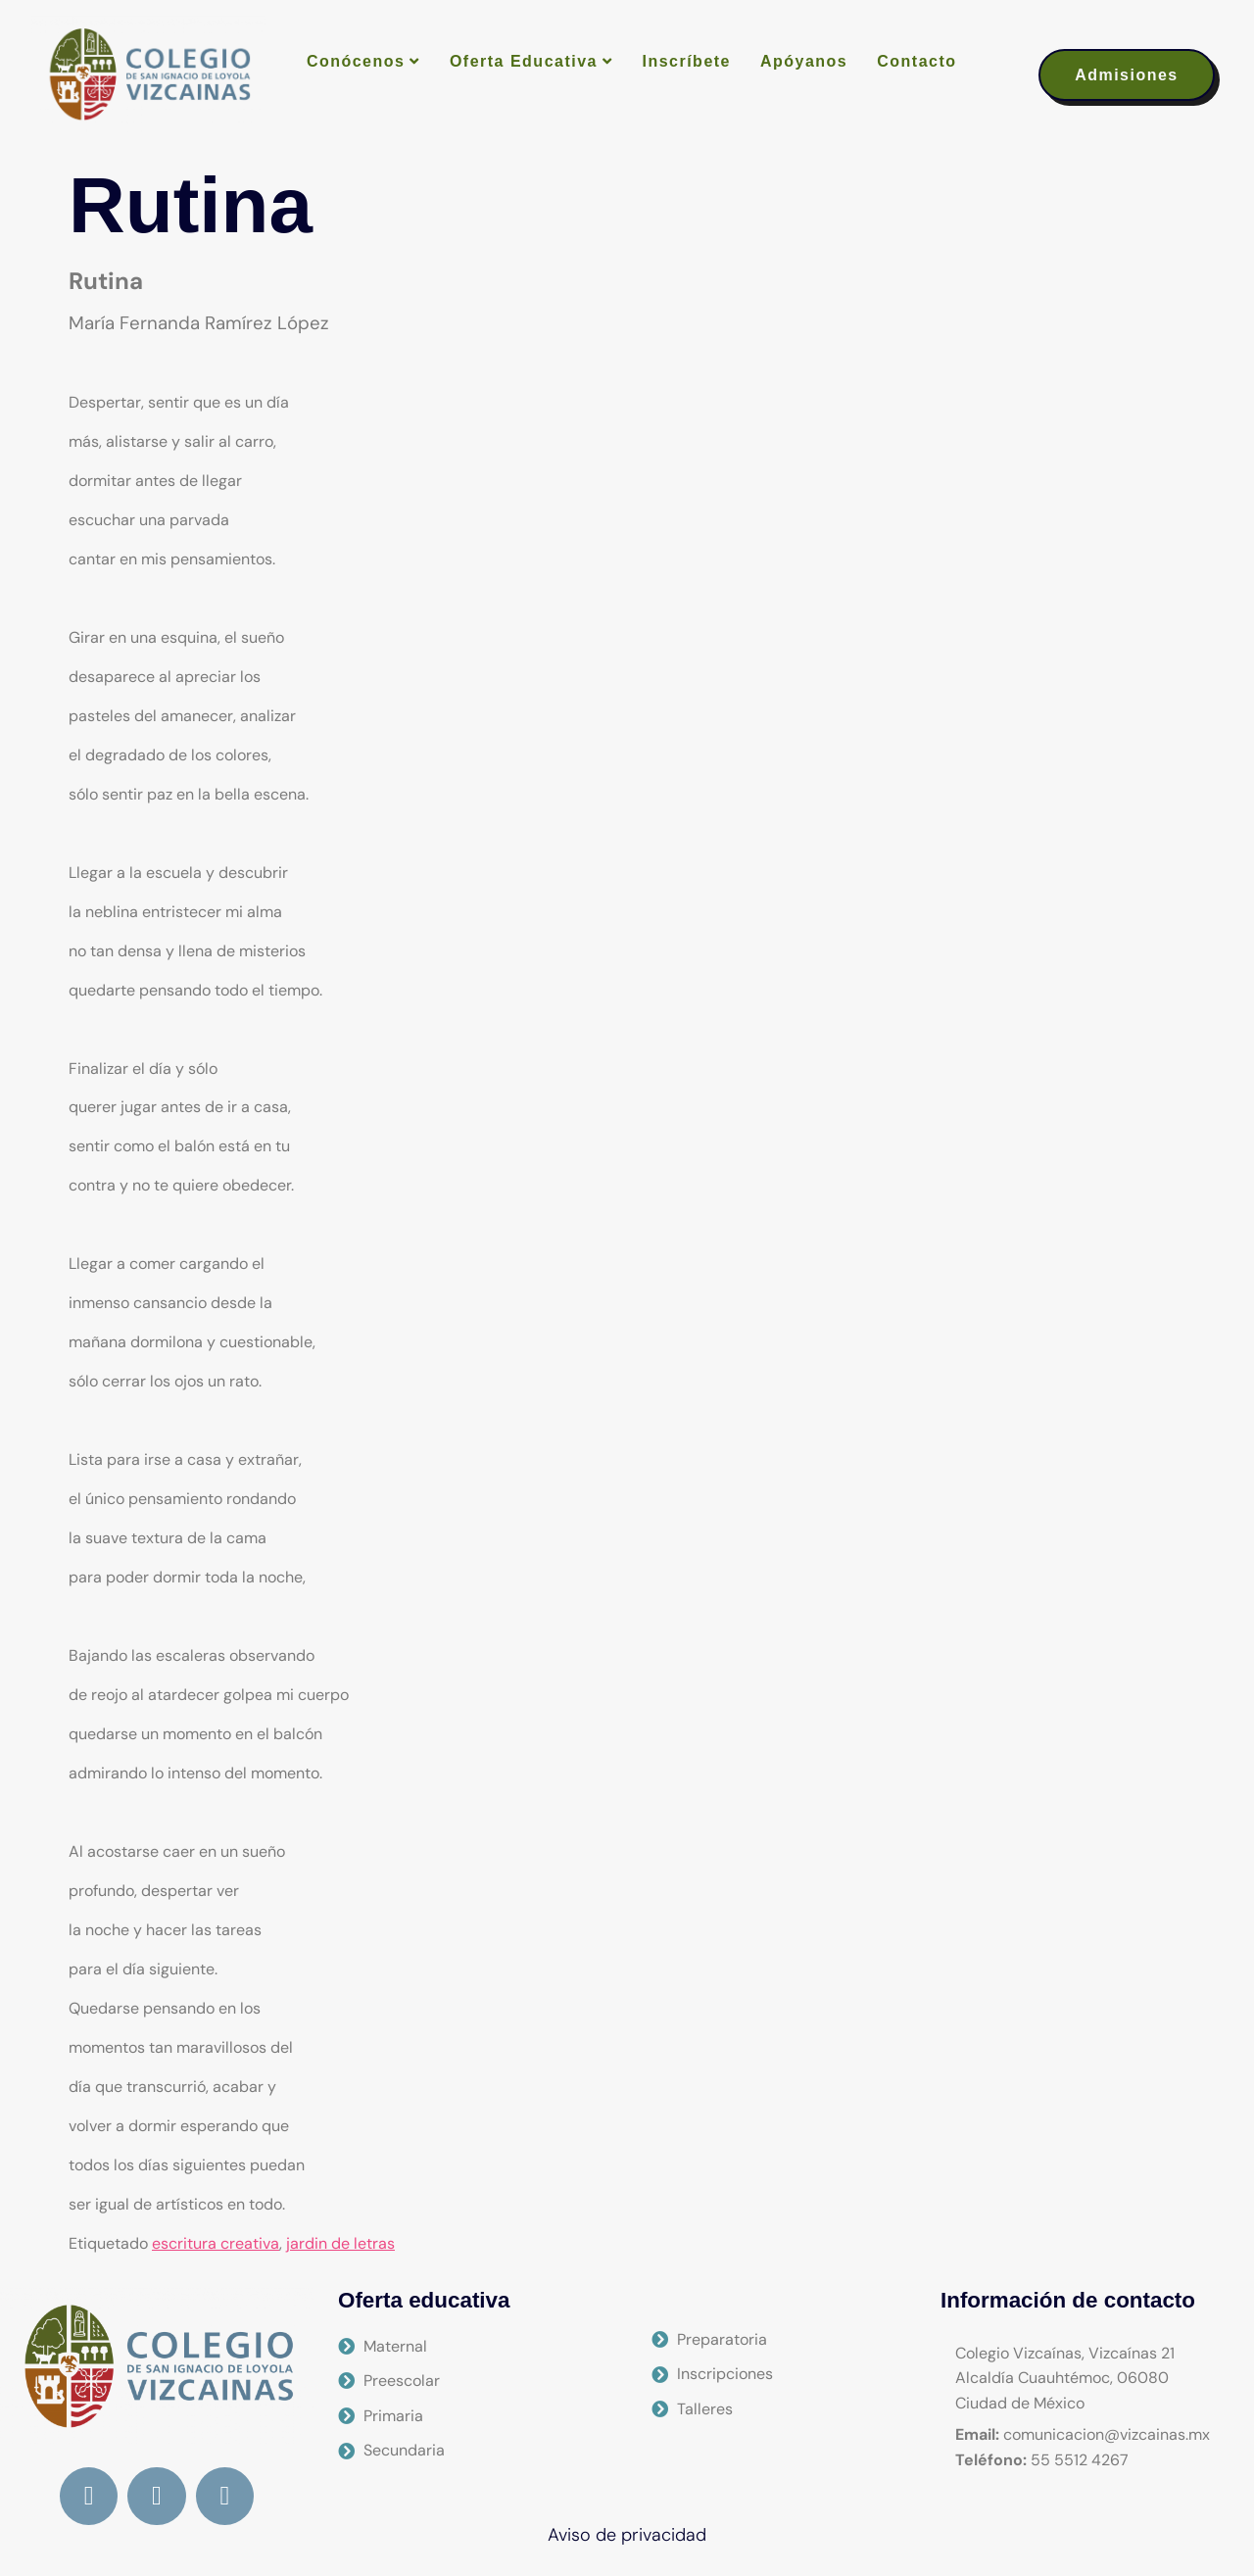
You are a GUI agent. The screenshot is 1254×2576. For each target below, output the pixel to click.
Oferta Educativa (531, 61)
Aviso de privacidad (627, 2535)
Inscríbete (686, 61)
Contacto (916, 61)
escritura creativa (215, 2243)
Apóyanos (803, 61)
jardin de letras (340, 2243)
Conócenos (363, 61)
